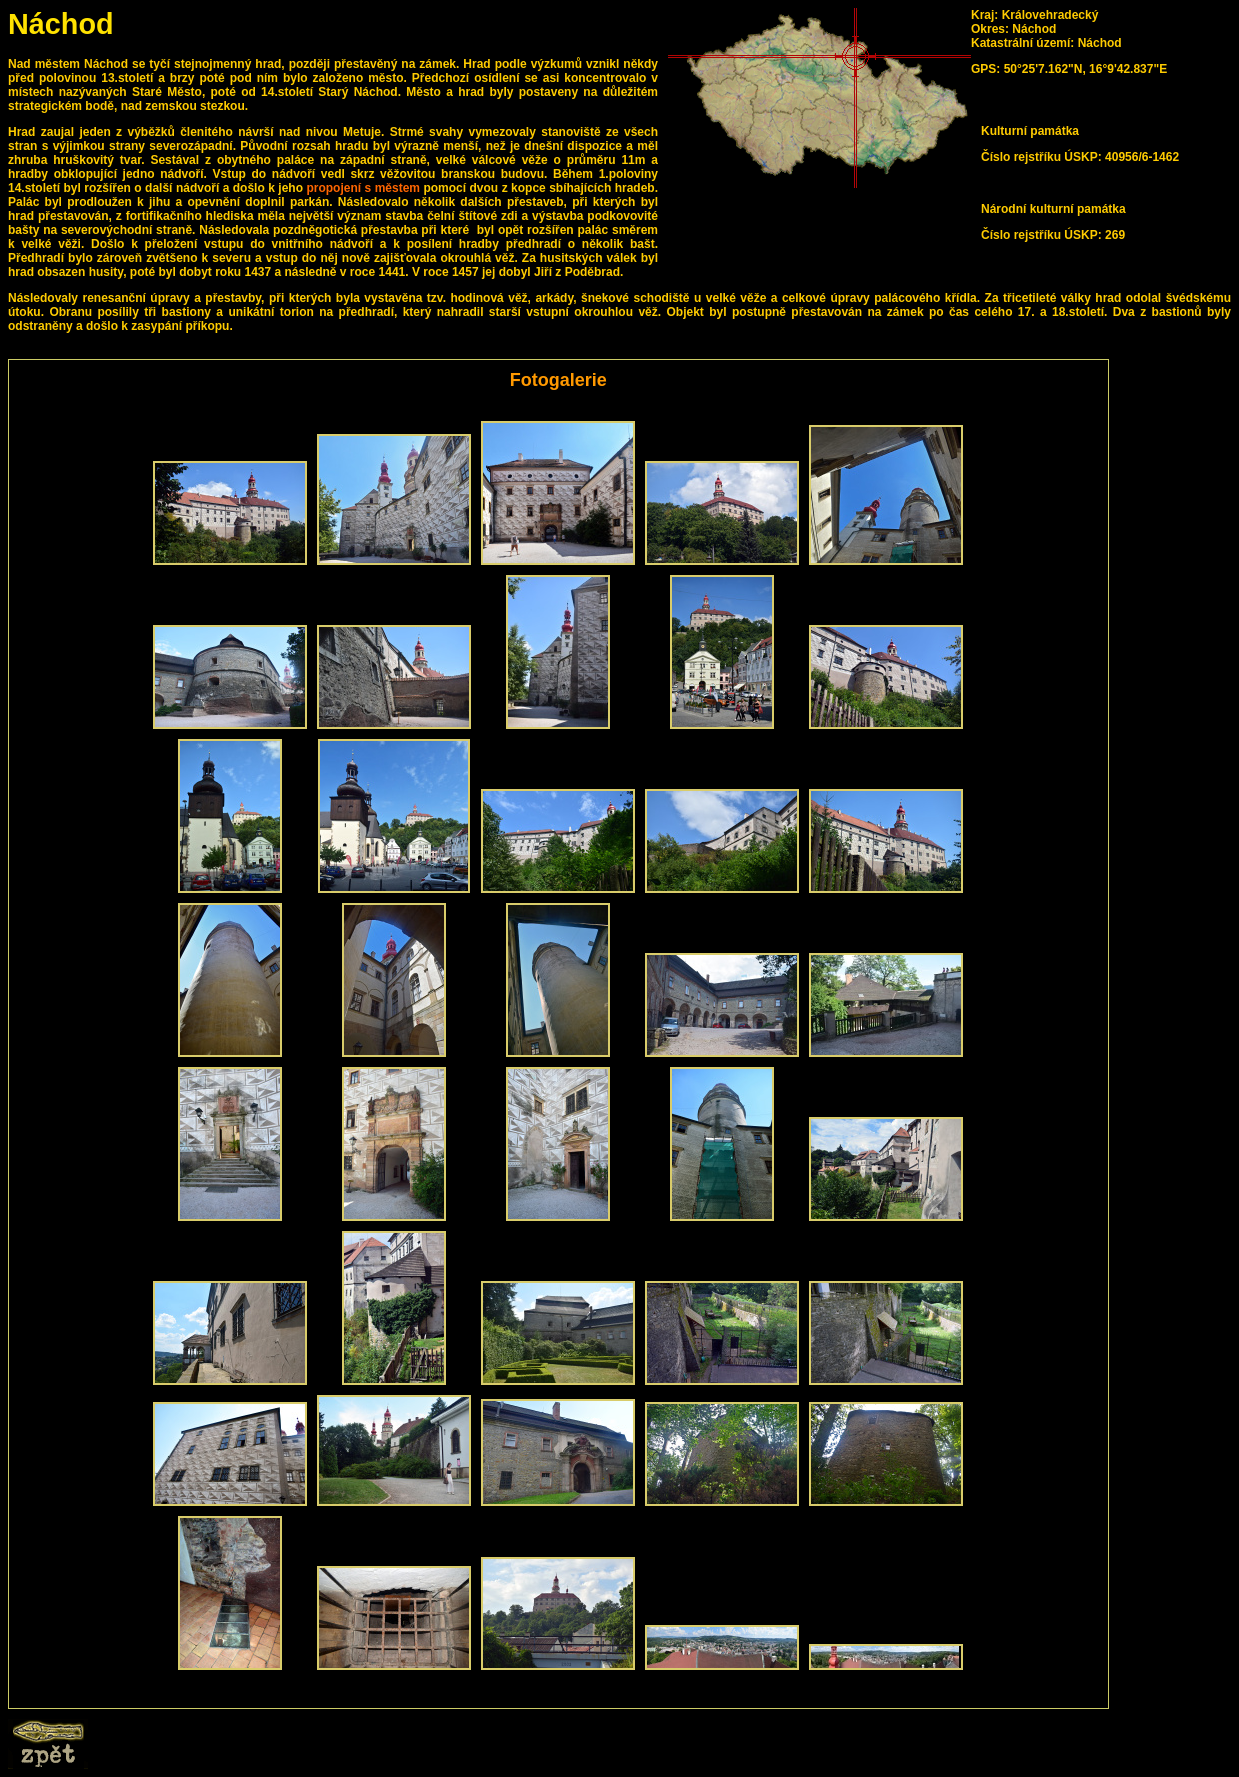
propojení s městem (363, 188)
